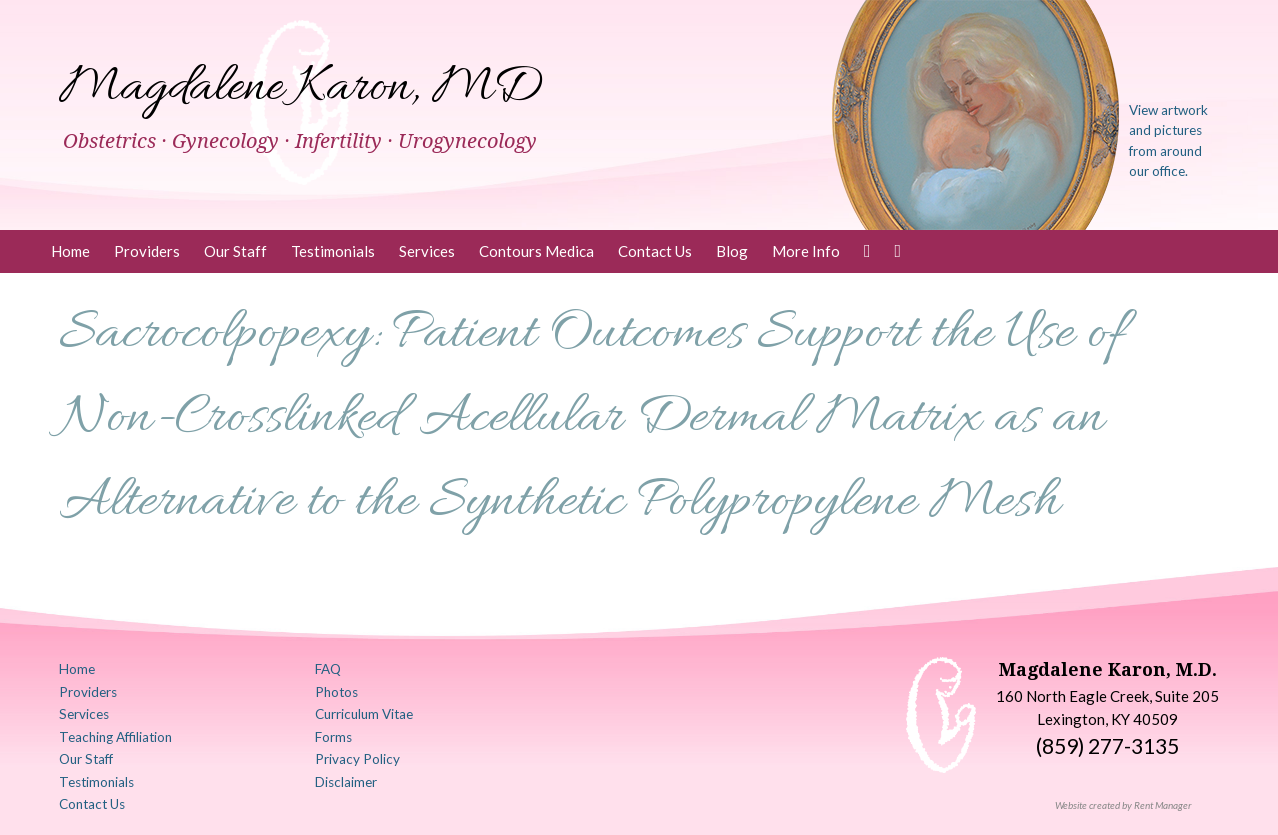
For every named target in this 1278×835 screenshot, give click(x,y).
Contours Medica (536, 251)
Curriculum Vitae (364, 714)
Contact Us (655, 251)
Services (427, 251)
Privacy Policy (357, 759)
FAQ (328, 669)
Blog (732, 251)
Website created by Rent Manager (1123, 805)
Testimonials (333, 251)
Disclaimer (346, 782)
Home (70, 251)
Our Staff (235, 251)
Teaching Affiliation (115, 737)
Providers (147, 251)
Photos (336, 692)
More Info (806, 251)
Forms (333, 737)
